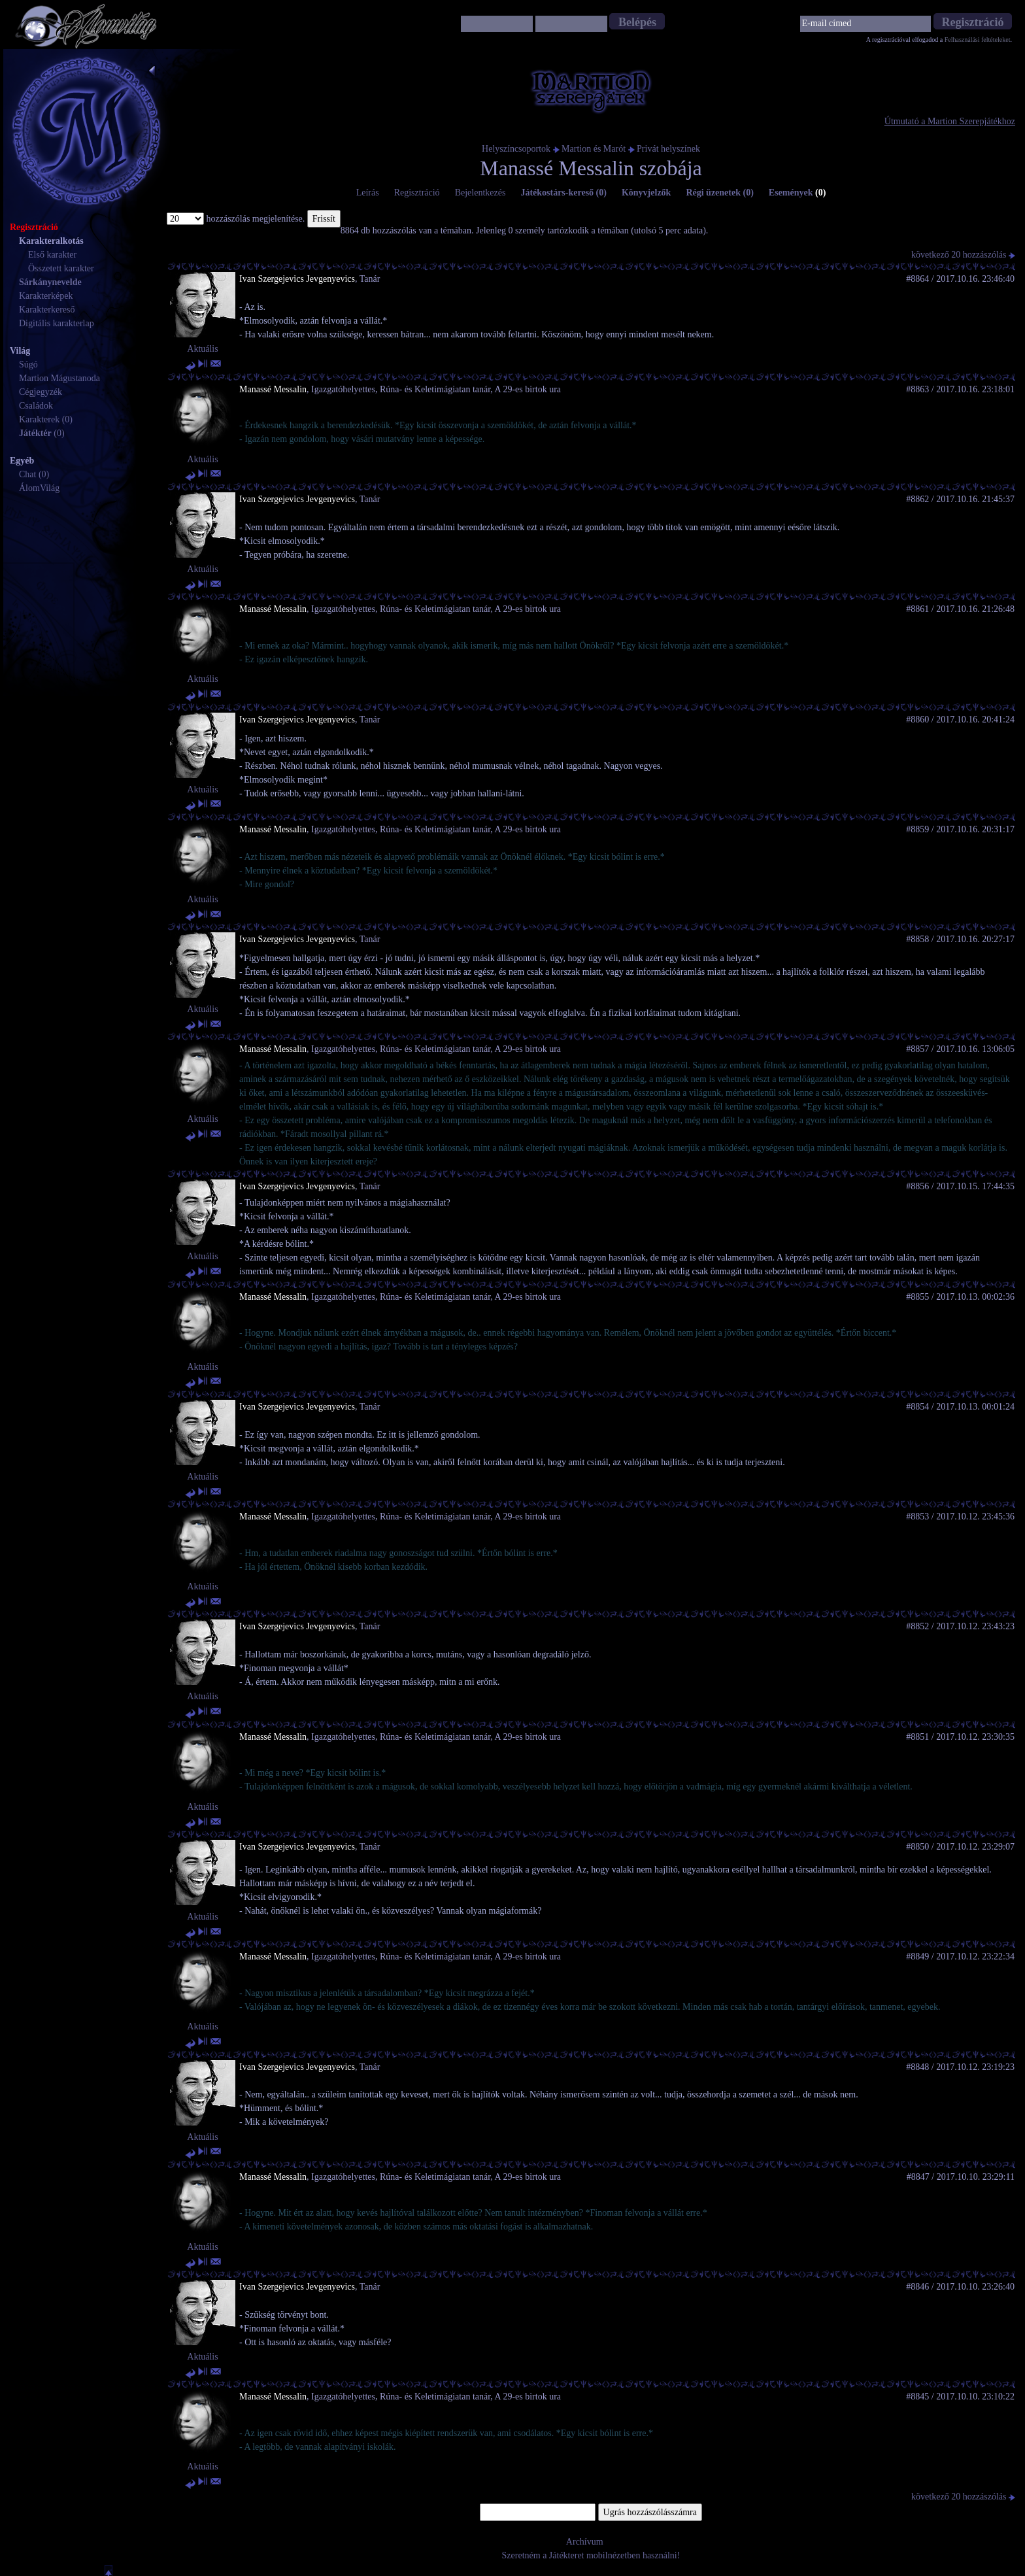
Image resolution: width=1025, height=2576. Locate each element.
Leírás (367, 192)
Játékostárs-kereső (563, 192)
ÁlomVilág (39, 488)
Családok (36, 406)
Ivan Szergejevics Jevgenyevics (297, 279)
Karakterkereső (47, 309)
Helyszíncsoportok (516, 149)
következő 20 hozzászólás (963, 255)
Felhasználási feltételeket (978, 39)
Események (797, 192)
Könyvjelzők (646, 192)
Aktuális (202, 349)
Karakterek (39, 419)
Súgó (28, 364)
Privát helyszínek (668, 149)
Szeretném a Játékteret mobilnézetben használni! (591, 2555)
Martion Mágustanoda (59, 378)
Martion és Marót (594, 149)
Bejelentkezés (480, 192)
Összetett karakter (61, 268)
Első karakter (52, 255)
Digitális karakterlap (56, 323)
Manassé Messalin (273, 389)
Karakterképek (46, 296)
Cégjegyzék (40, 392)
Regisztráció (417, 192)
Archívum (584, 2542)
